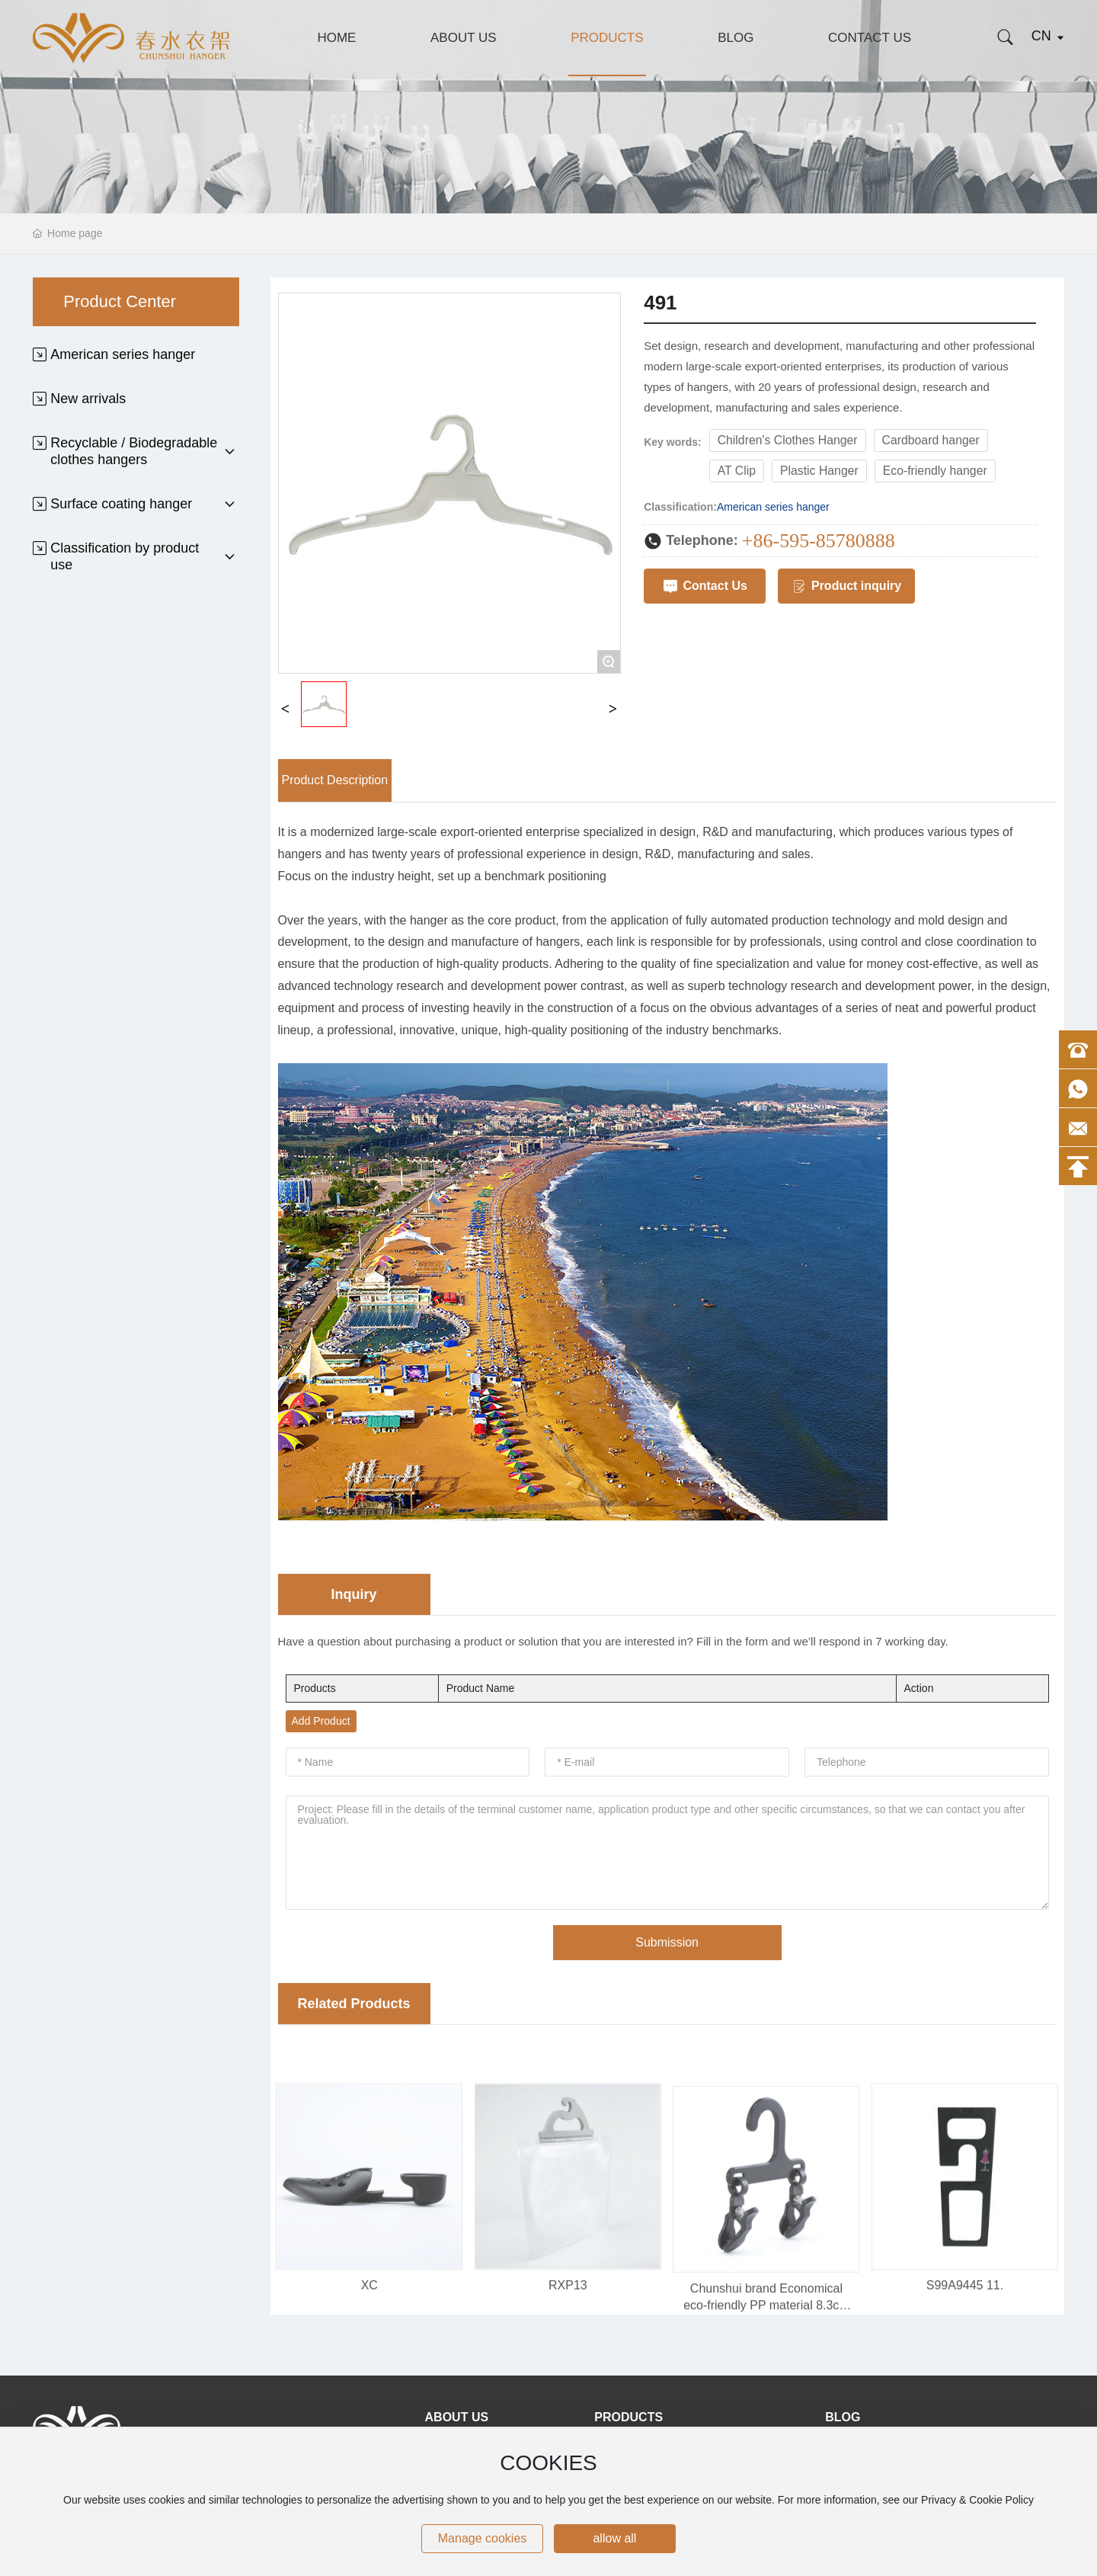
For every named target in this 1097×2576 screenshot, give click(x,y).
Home (336, 37)
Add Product (321, 1721)
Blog (735, 37)
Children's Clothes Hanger (788, 440)
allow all (614, 2538)
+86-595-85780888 (818, 541)
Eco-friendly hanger (935, 470)
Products (607, 37)
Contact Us (869, 37)
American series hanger (773, 507)
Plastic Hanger (819, 470)
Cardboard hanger (931, 440)
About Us (463, 37)
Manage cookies (482, 2538)
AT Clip (737, 470)
